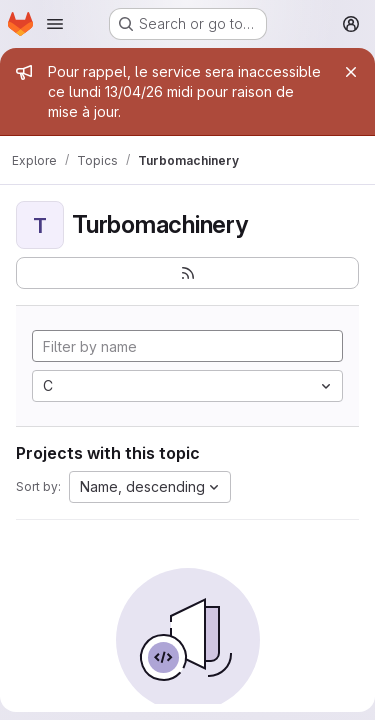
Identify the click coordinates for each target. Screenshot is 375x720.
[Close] (351, 72)
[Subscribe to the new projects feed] (187, 273)
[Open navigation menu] (55, 24)
